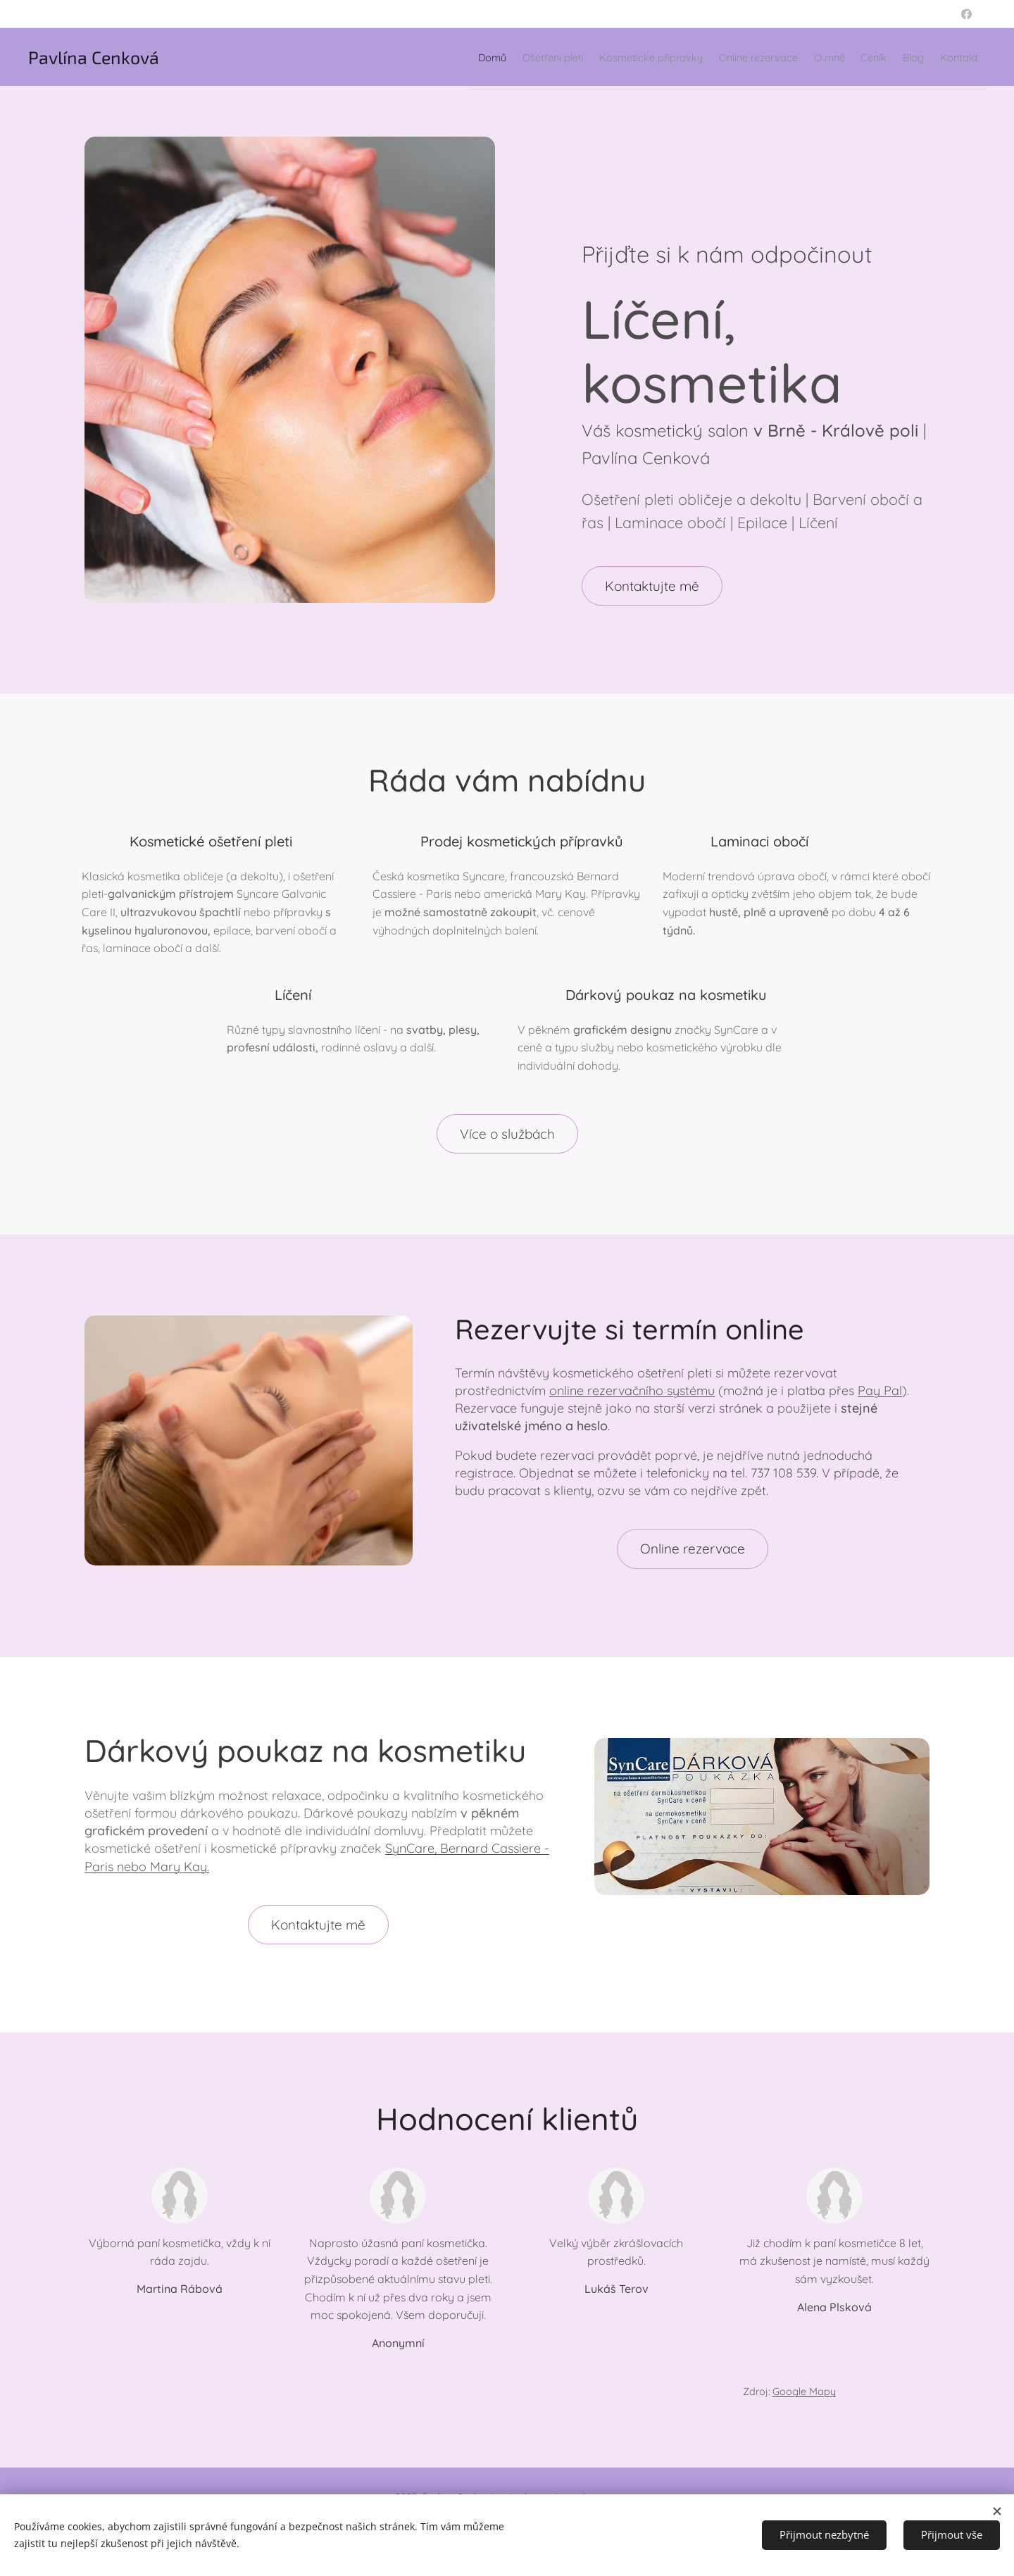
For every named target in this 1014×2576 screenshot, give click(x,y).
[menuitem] (348, 57)
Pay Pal (880, 1390)
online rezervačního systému (632, 1390)
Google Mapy (804, 2391)
